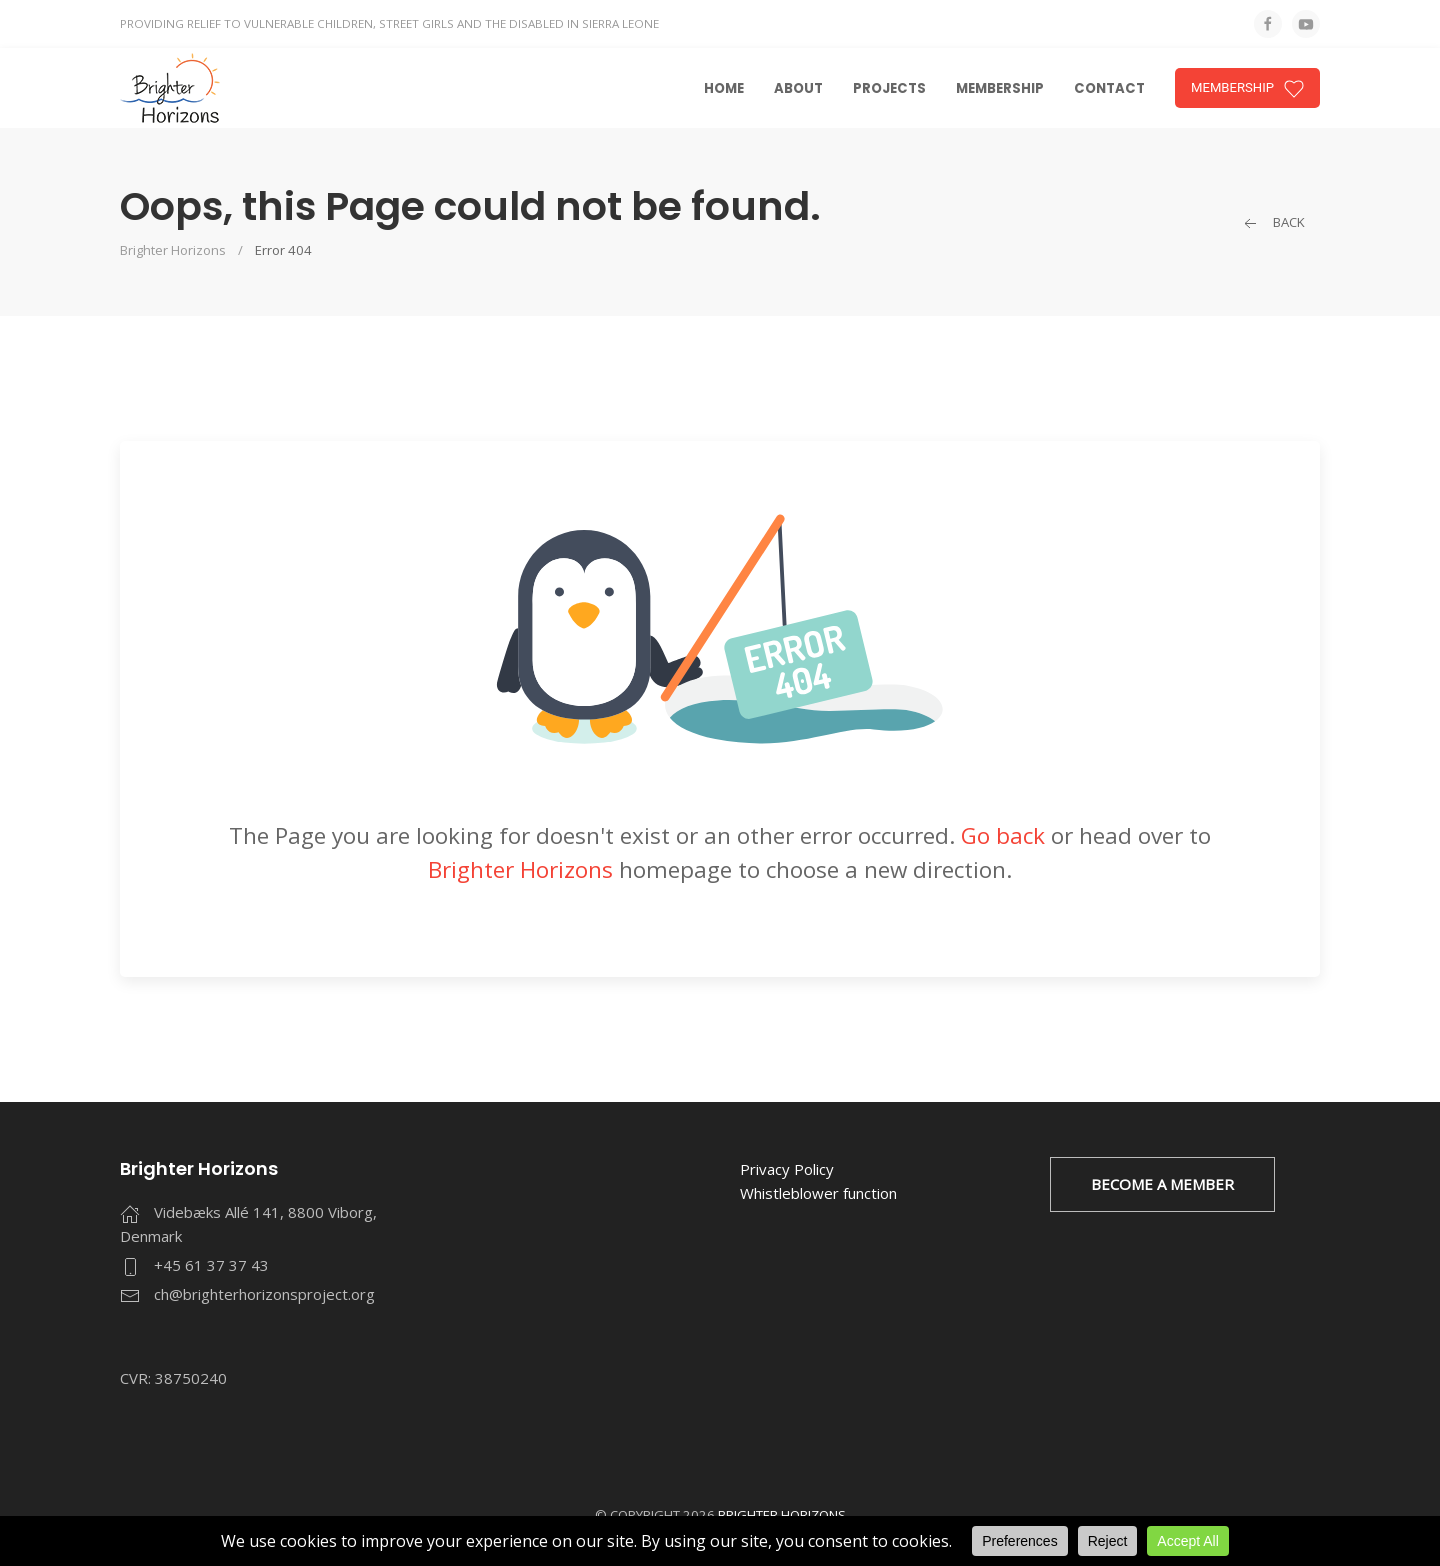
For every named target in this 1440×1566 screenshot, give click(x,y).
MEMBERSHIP (1247, 89)
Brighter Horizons (173, 250)
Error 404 (283, 250)
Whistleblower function (818, 1193)
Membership (1000, 88)
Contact (1109, 88)
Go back (1003, 835)
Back (1272, 223)
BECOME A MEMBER (1162, 1184)
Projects (889, 88)
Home (724, 88)
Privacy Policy (787, 1169)
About (798, 88)
